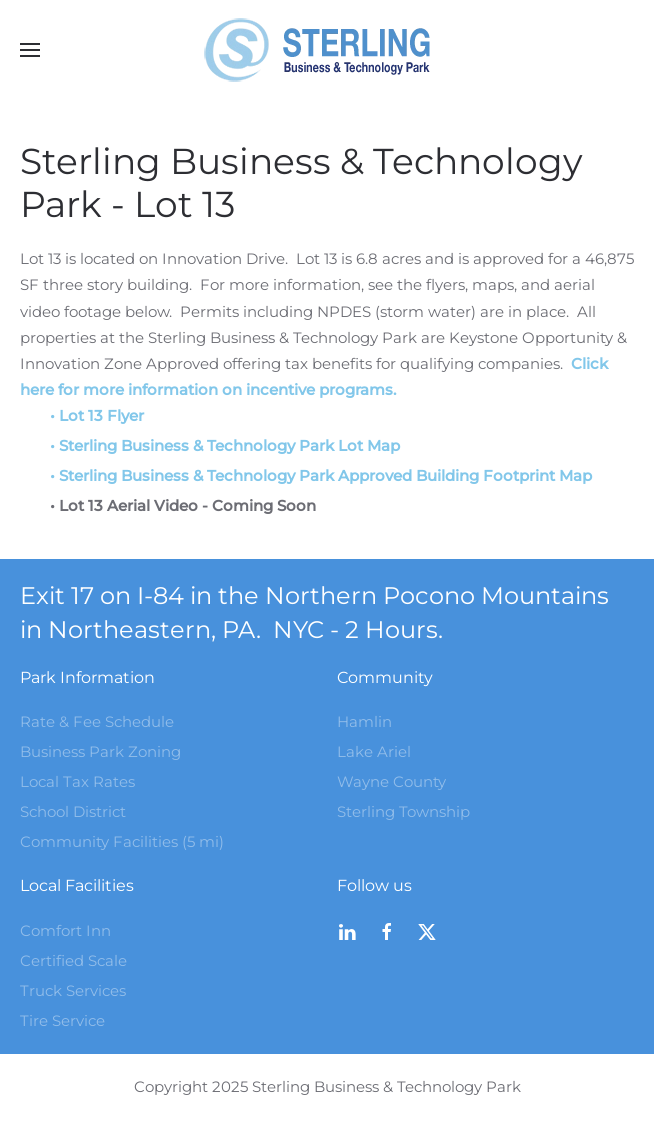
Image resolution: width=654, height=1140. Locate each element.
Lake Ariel (374, 751)
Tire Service (62, 1020)
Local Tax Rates (77, 781)
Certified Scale (73, 960)
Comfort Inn (65, 930)
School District (73, 811)
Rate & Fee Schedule (97, 721)
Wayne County (391, 781)
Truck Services (73, 990)
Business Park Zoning (100, 751)
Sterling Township (403, 811)
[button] (30, 50)
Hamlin (364, 721)
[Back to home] (327, 50)
